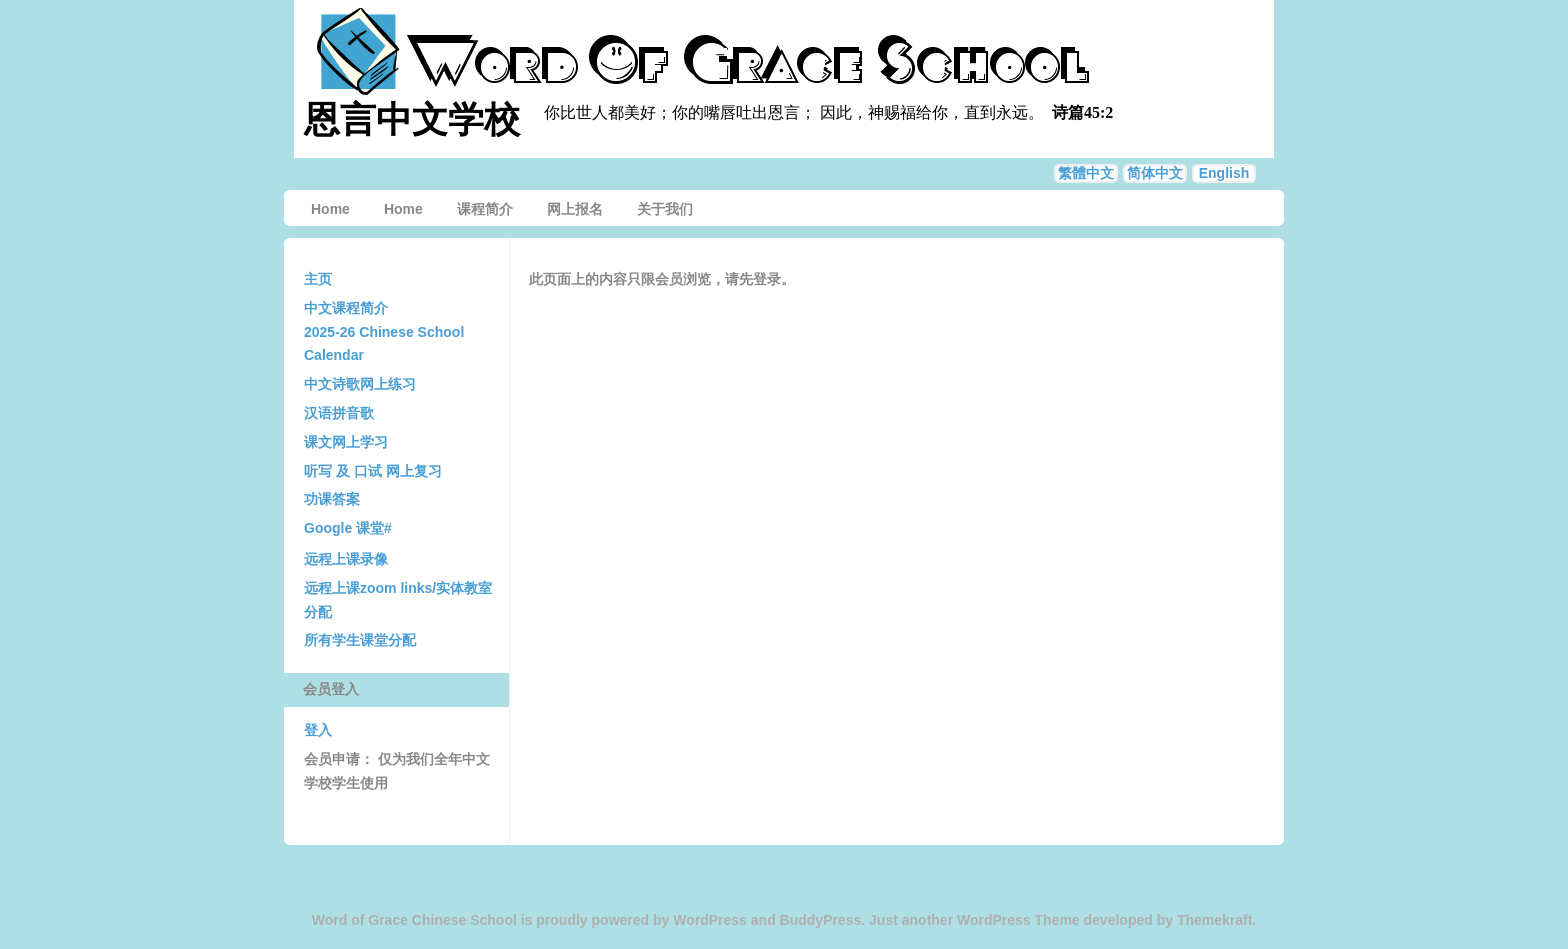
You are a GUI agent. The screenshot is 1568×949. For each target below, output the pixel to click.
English (1224, 173)
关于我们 (665, 209)
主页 (318, 279)
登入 (318, 730)
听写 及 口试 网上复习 (373, 471)
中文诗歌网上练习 (360, 384)
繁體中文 (1086, 173)
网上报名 (575, 209)
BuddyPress (821, 920)
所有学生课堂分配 (360, 640)
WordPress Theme (1018, 920)
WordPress (710, 920)
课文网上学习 (346, 442)
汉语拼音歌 (339, 413)
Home (330, 209)
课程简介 (485, 209)
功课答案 (332, 499)
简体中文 (1155, 173)
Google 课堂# (348, 528)
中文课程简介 (346, 308)
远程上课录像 (346, 559)
